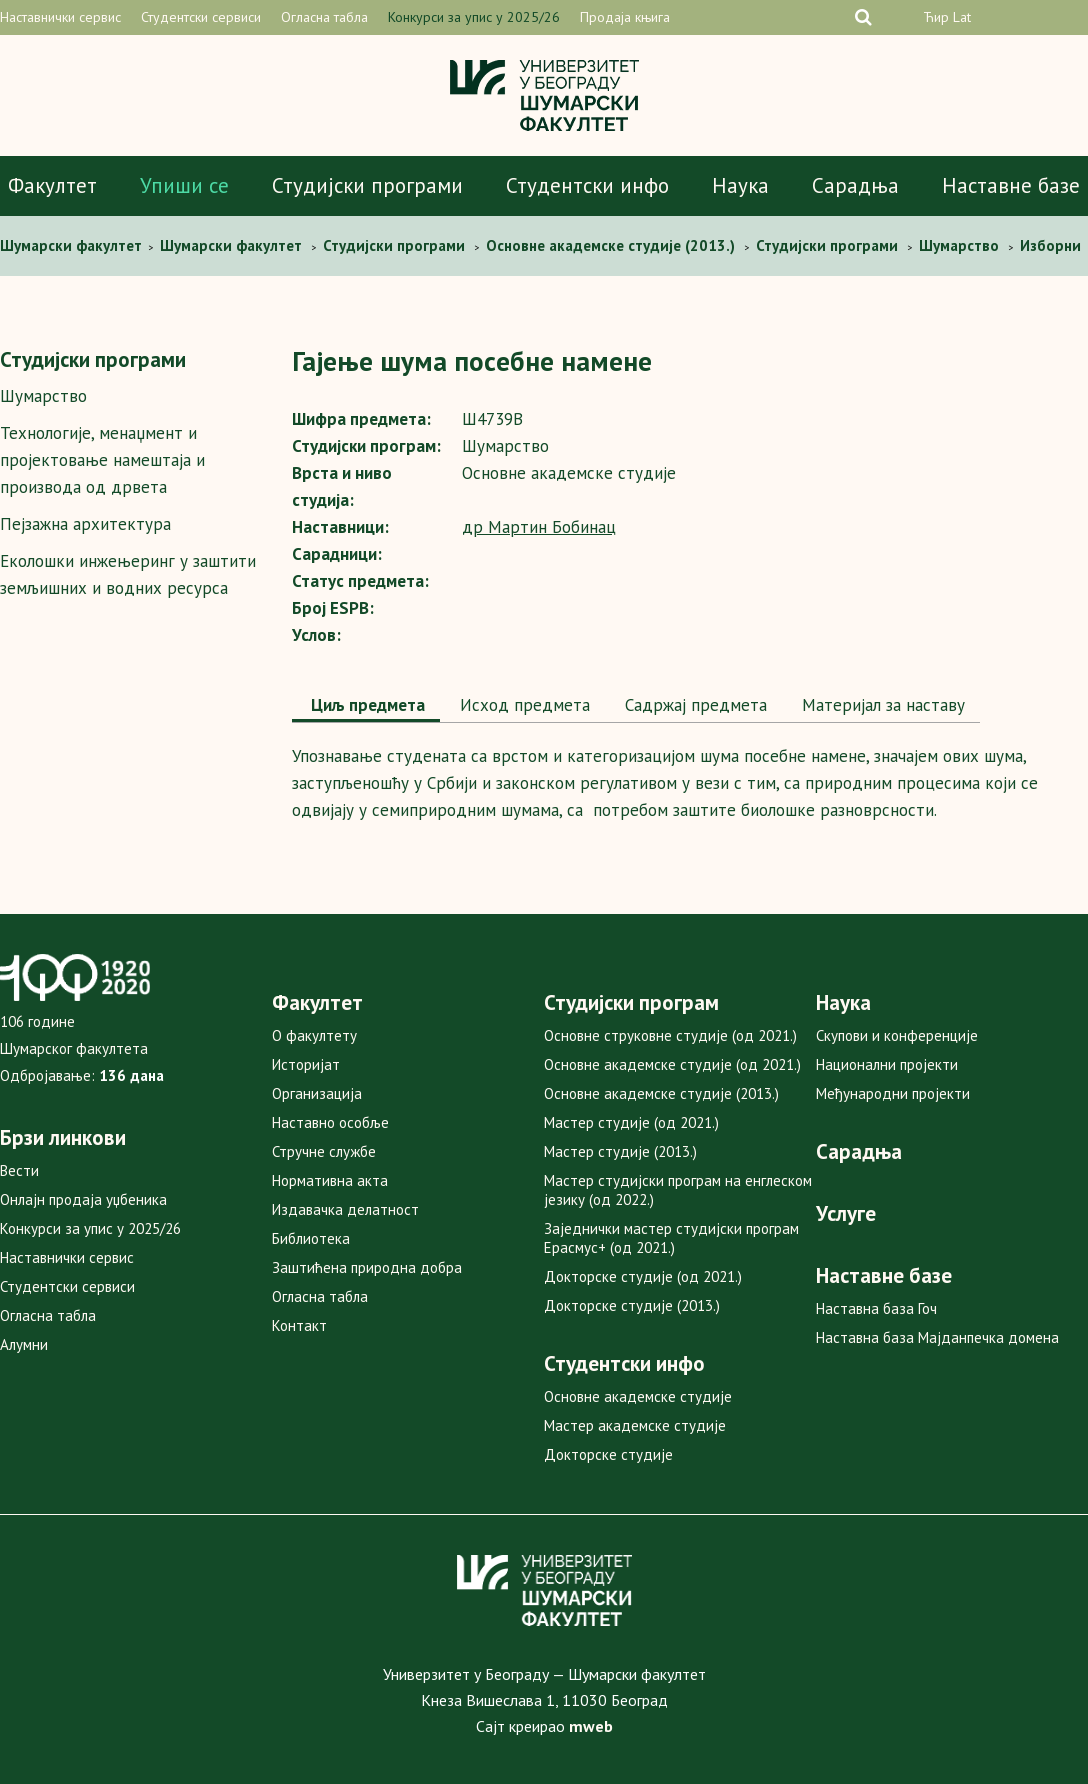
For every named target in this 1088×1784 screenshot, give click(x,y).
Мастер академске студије (635, 1425)
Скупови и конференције (897, 1035)
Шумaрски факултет (73, 245)
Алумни (24, 1344)
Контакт (299, 1325)
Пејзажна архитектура (85, 524)
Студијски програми (367, 185)
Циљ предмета (366, 705)
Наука (740, 185)
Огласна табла (324, 17)
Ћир (936, 17)
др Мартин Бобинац (539, 527)
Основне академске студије (638, 1396)
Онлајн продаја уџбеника (83, 1199)
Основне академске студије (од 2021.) (672, 1064)
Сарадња (855, 185)
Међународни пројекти (893, 1093)
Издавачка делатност (345, 1209)
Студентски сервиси (201, 17)
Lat (962, 17)
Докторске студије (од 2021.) (643, 1276)
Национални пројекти (887, 1064)
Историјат (306, 1064)
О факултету (314, 1035)
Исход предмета (522, 705)
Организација (317, 1093)
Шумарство (43, 396)
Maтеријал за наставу (881, 705)
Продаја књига (625, 17)
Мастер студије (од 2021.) (631, 1122)
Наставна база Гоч (876, 1308)
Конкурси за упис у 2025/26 (474, 17)
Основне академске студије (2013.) (661, 1093)
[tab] (366, 707)
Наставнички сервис (60, 17)
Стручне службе (324, 1151)
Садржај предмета (693, 705)
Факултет (52, 185)
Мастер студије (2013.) (620, 1151)
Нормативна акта (330, 1180)
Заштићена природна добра (367, 1267)
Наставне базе (1011, 185)
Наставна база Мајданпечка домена (937, 1337)
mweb (591, 1726)
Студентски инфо (587, 185)
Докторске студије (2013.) (632, 1305)
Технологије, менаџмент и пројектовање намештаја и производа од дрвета (102, 460)
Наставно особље (330, 1122)
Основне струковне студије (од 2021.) (670, 1035)
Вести (19, 1170)
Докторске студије (608, 1454)
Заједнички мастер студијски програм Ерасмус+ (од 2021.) (671, 1238)
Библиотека (311, 1238)
